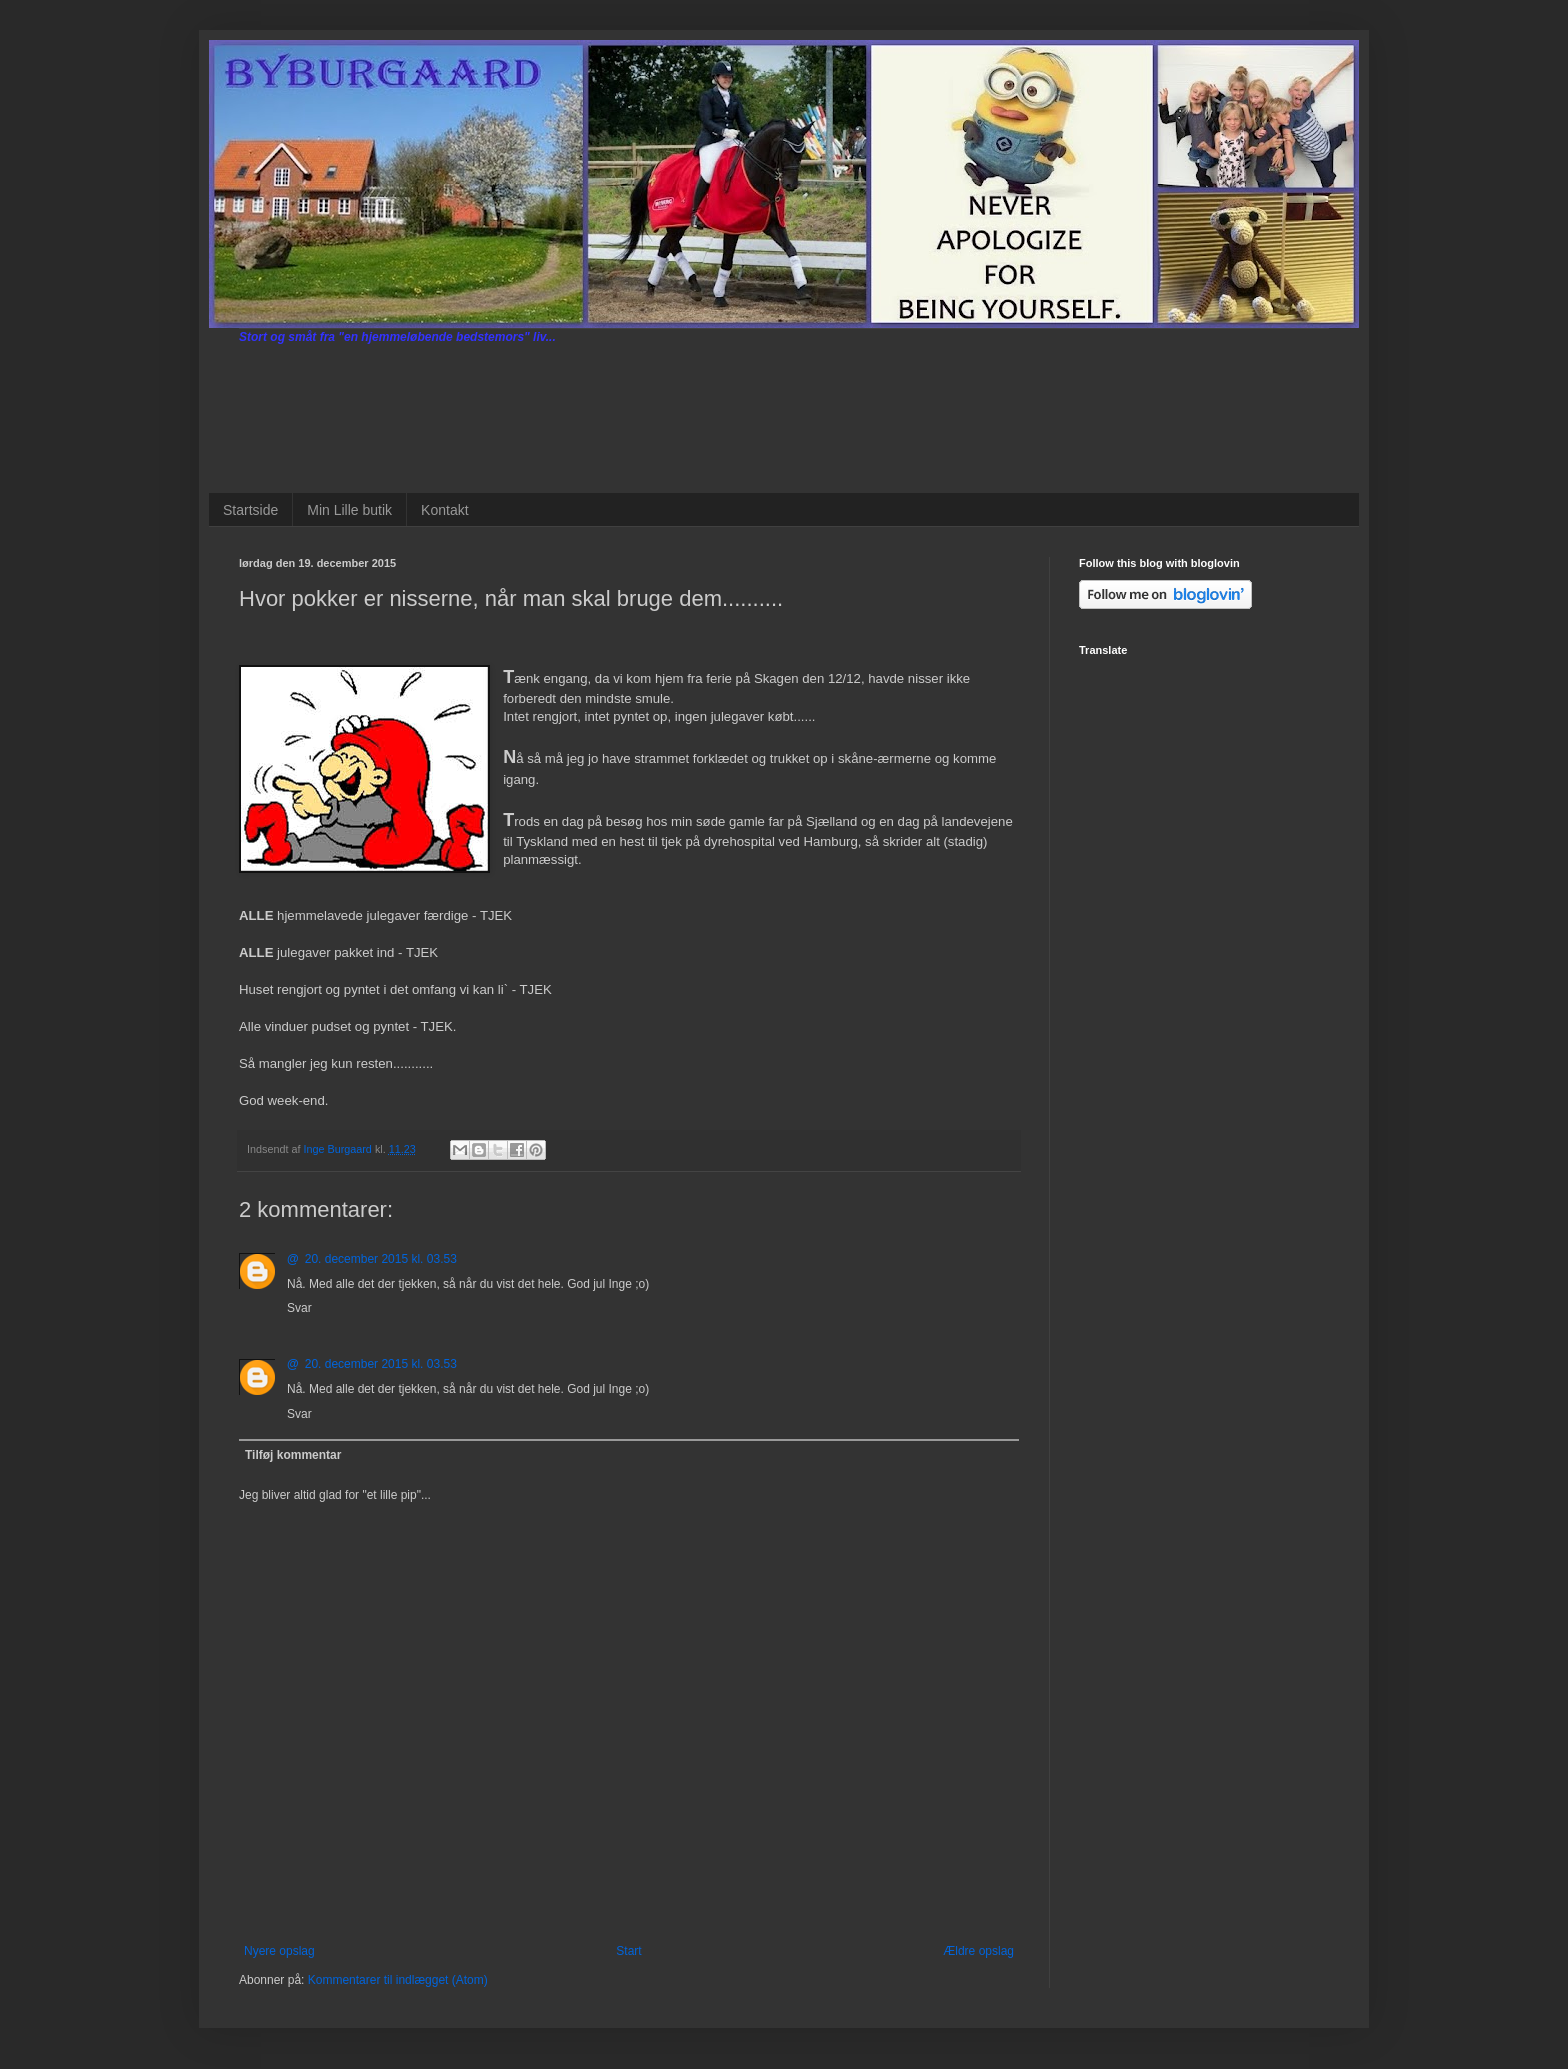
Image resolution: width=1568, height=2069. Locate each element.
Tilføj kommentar (293, 1455)
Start (628, 1951)
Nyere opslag (279, 1951)
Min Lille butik (349, 510)
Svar (299, 1308)
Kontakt (444, 510)
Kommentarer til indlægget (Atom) (398, 1980)
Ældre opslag (978, 1951)
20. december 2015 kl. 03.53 (381, 1259)
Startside (250, 510)
